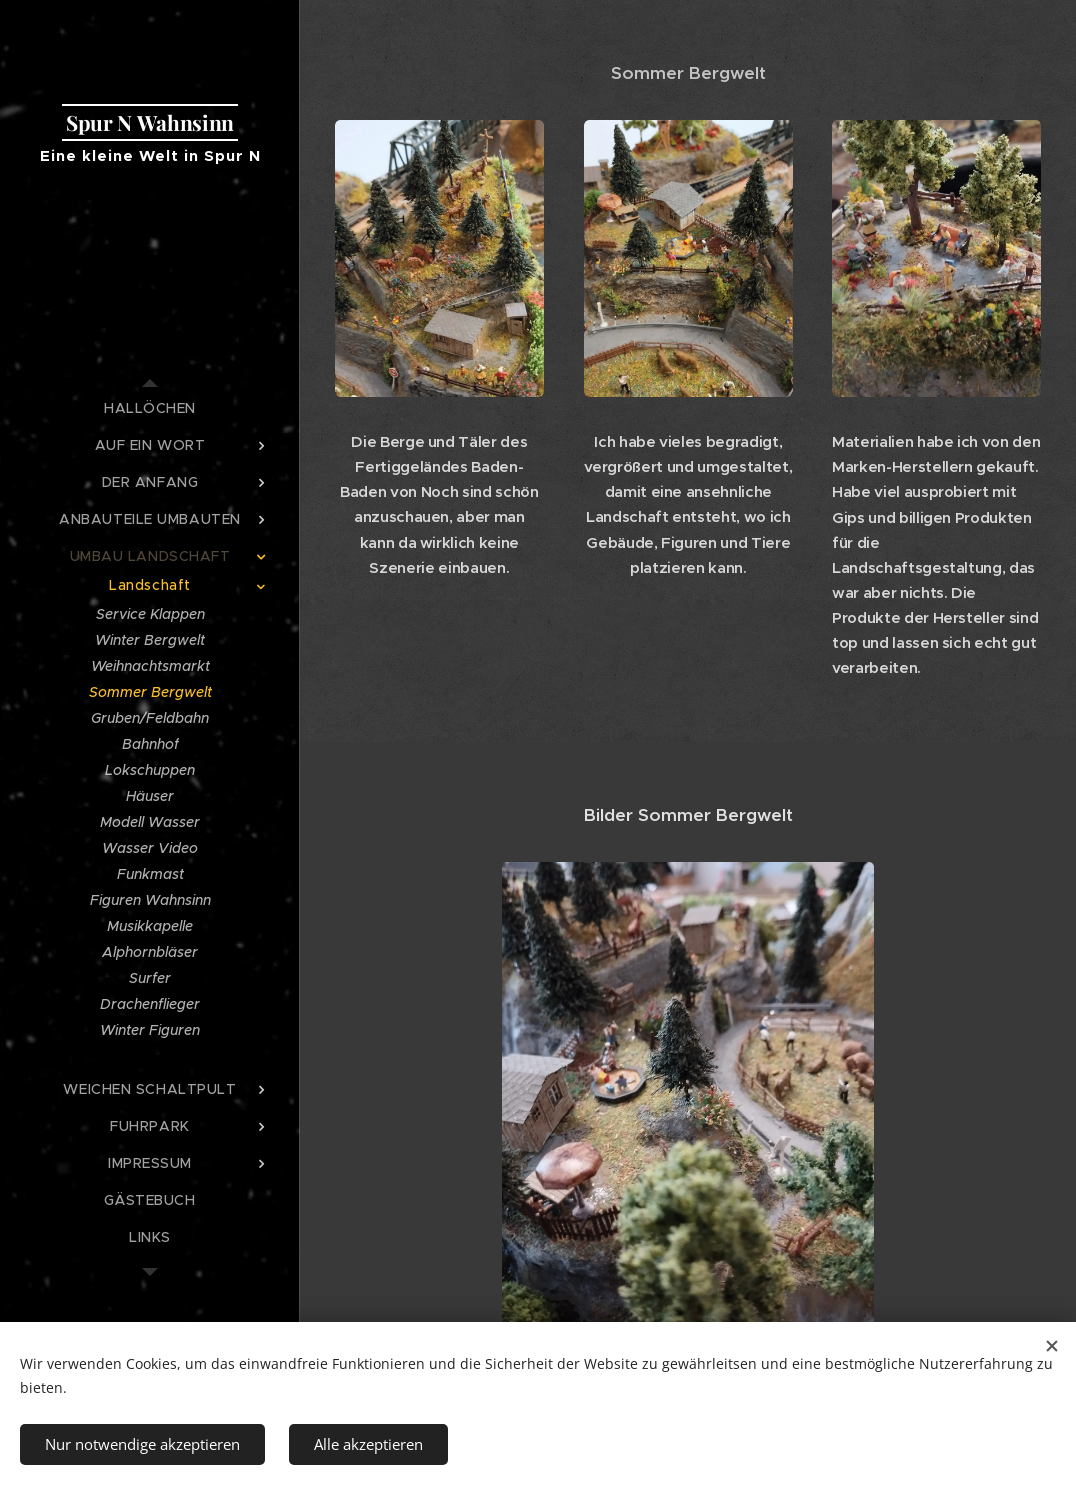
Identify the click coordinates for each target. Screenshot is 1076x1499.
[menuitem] (150, 408)
